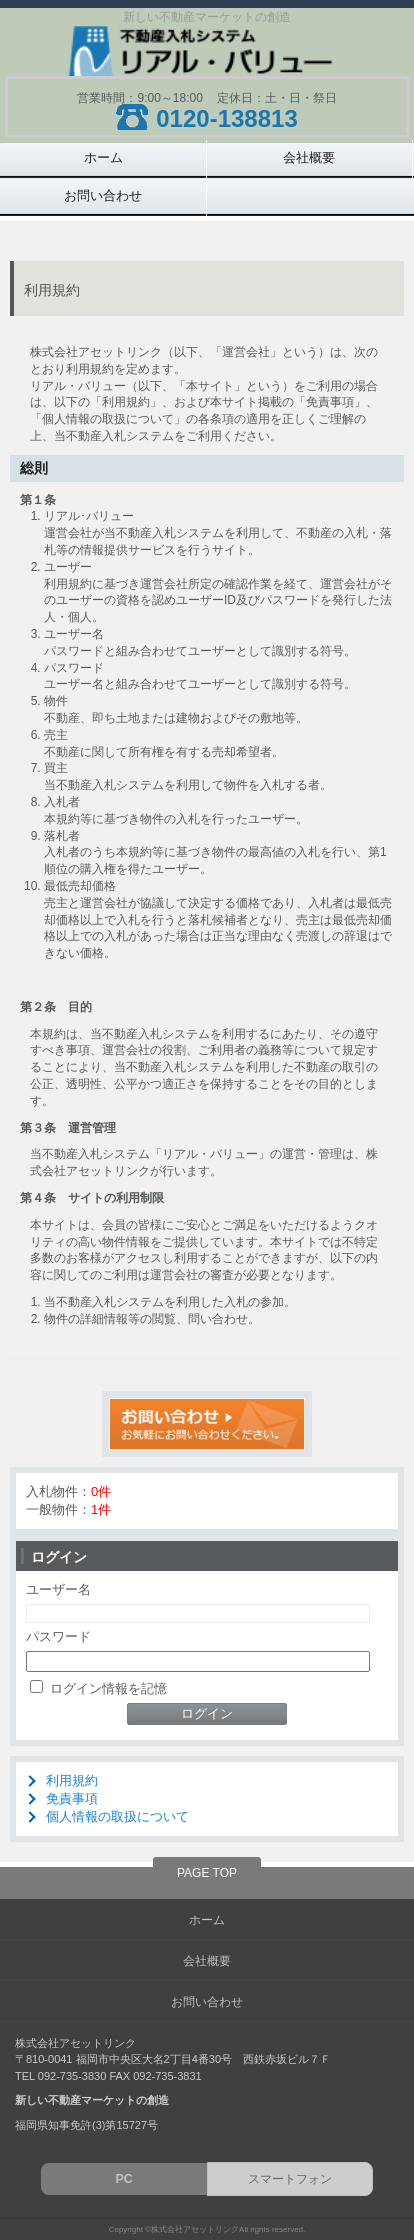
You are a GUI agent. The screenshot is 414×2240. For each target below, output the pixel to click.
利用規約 (72, 1780)
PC (124, 2179)
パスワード (58, 1636)
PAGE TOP (207, 1873)
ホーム (103, 157)
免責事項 (72, 1798)
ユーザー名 (58, 1589)
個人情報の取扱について (117, 1816)
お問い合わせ (103, 195)
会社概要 (309, 157)
